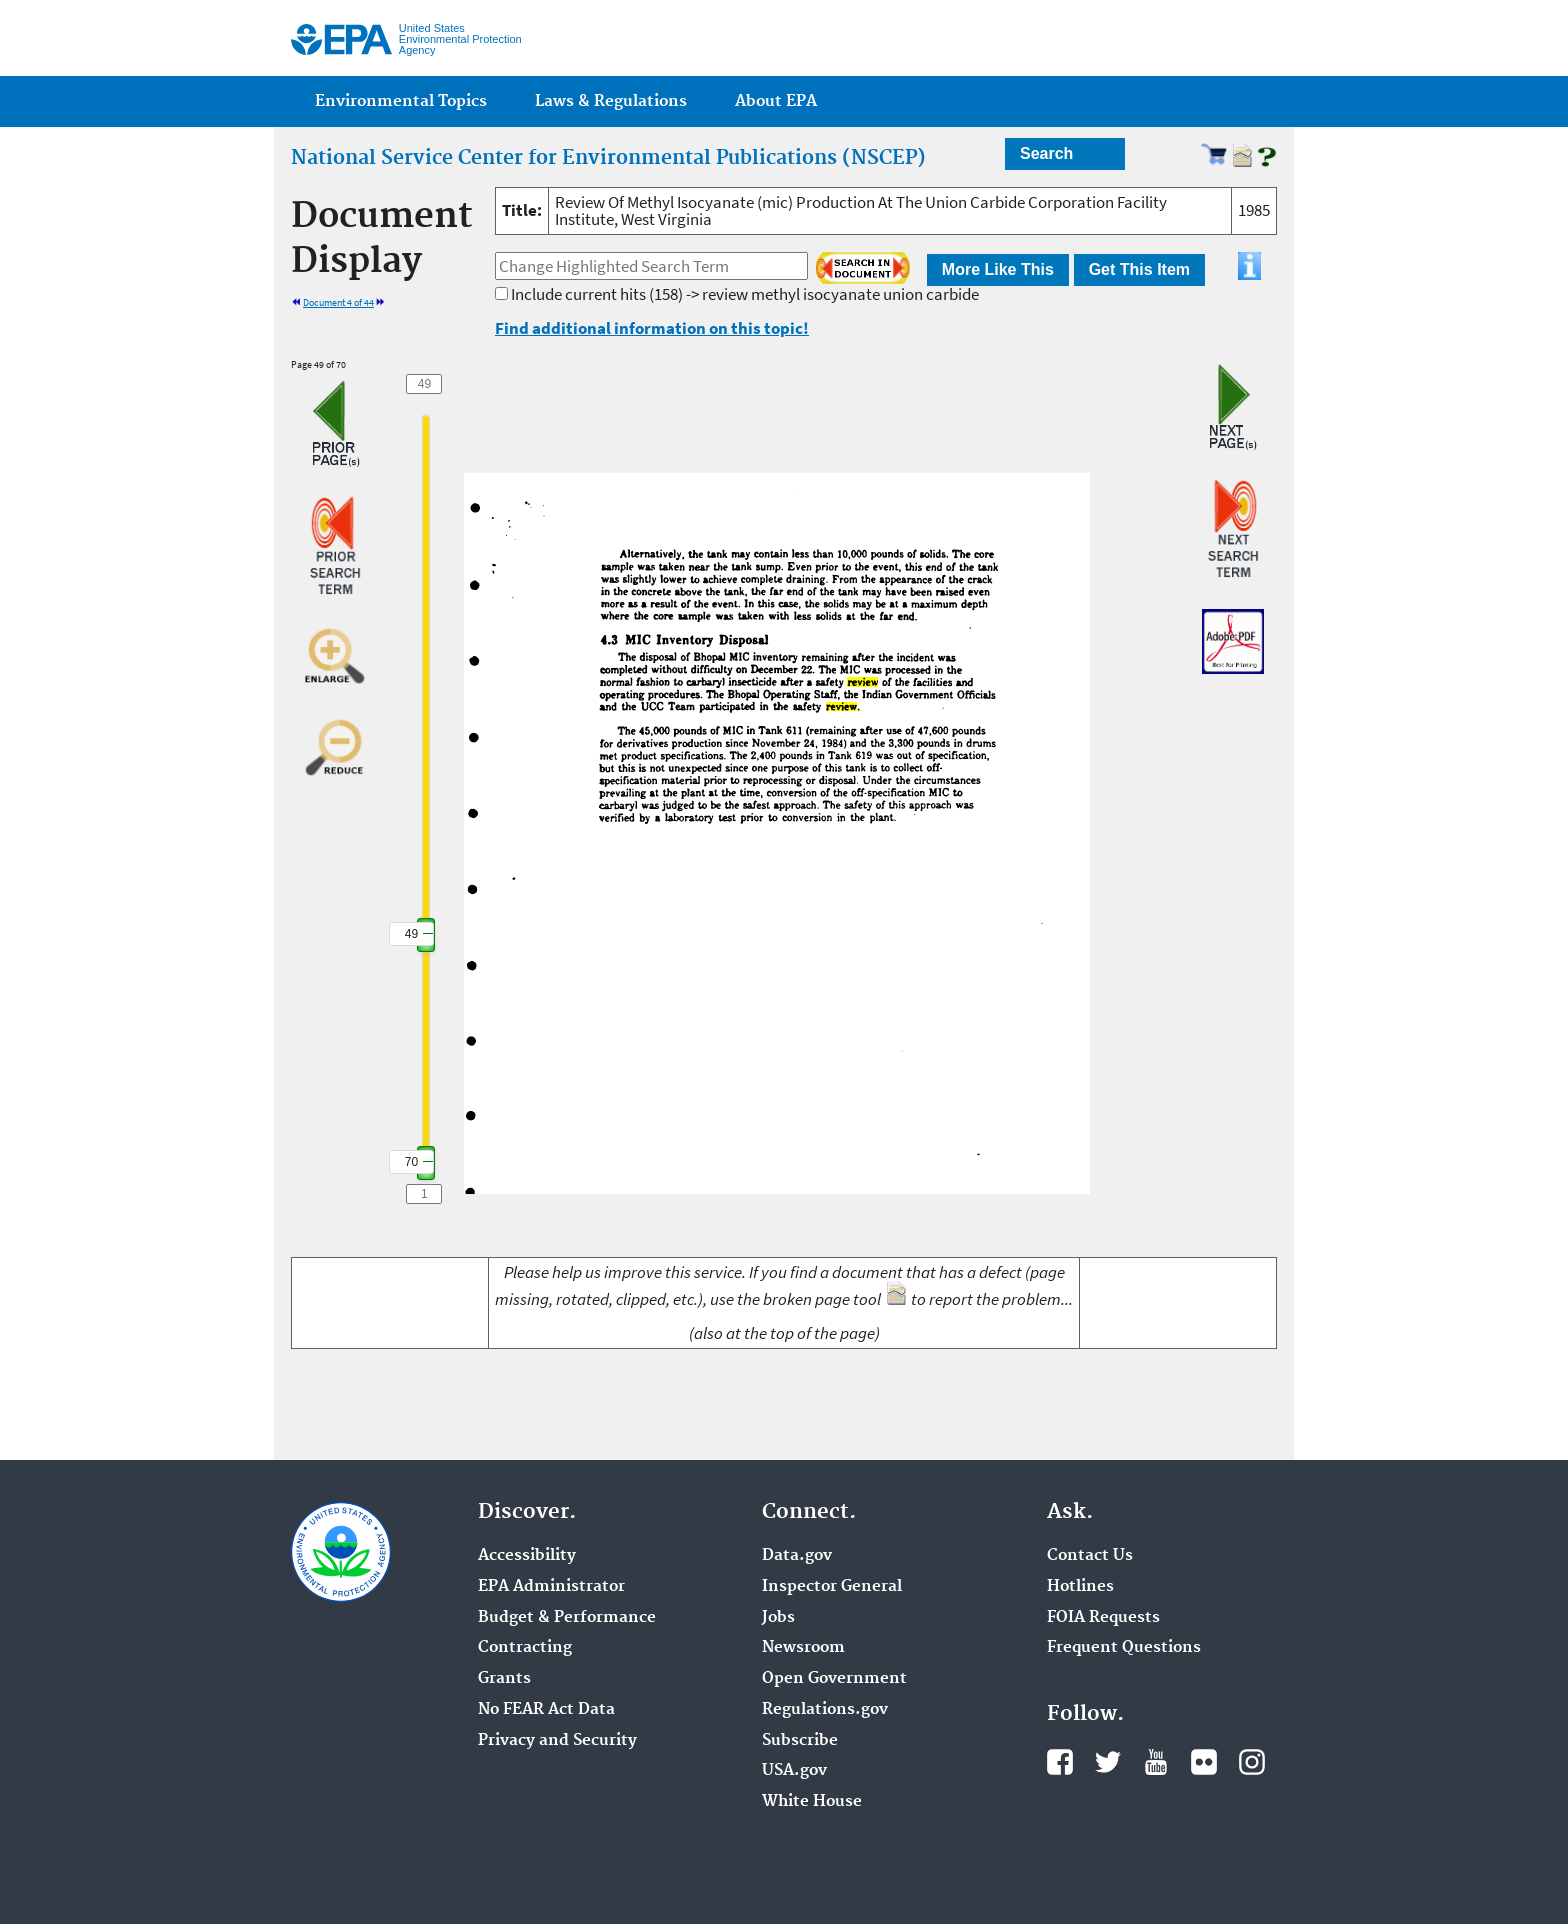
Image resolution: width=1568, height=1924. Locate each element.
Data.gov (797, 1556)
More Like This (998, 269)
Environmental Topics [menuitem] (401, 101)
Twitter (1108, 1762)
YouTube (1156, 1762)
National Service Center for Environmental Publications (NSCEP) (608, 158)
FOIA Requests (1103, 1618)
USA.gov (794, 1771)
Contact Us (1090, 1556)
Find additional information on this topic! (652, 328)
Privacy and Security (557, 1741)
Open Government (834, 1679)
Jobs (778, 1618)
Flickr (1204, 1762)
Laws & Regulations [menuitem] (611, 101)
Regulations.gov (825, 1710)
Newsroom (803, 1648)
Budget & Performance (567, 1618)
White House (812, 1802)
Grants (504, 1679)
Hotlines (1080, 1587)
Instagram (1252, 1762)
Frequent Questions (1124, 1648)
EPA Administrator (551, 1587)
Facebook (1060, 1762)
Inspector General (832, 1587)
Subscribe (800, 1741)
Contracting (525, 1648)
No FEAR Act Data (546, 1710)
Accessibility (527, 1556)
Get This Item (1139, 269)
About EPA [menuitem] (776, 101)
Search (1046, 153)
